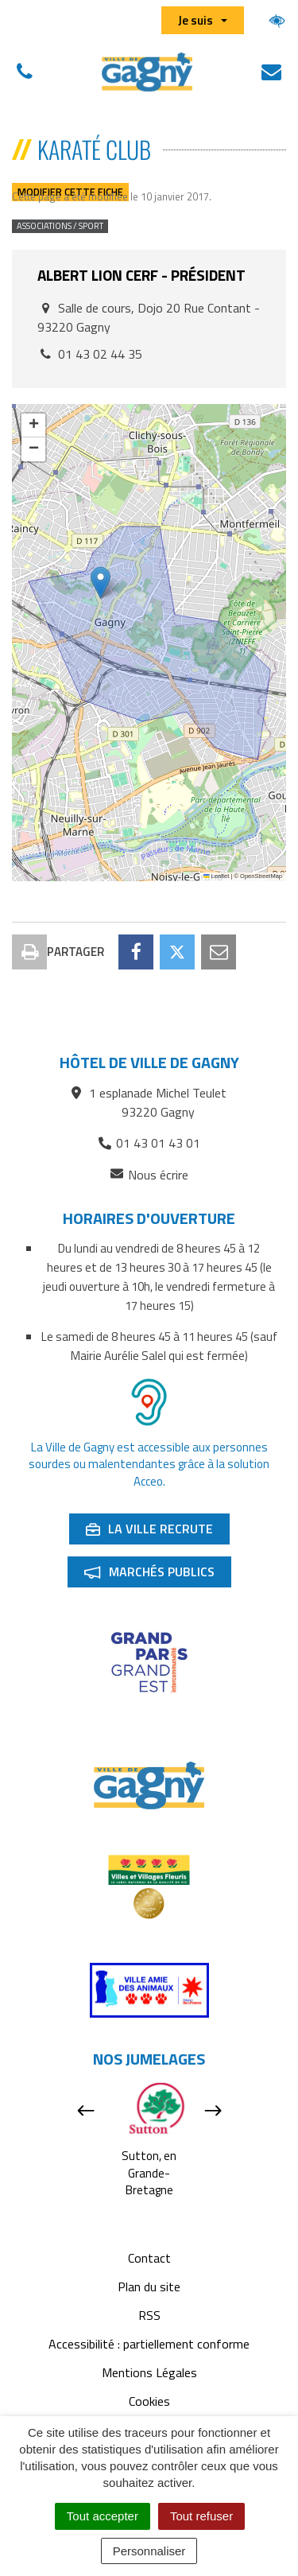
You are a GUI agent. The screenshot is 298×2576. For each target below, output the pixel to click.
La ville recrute (157, 1531)
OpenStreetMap (261, 876)
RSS (149, 2315)
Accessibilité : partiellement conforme (149, 2343)
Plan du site (149, 2286)
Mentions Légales (149, 2372)
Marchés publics (157, 1574)
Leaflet (216, 876)
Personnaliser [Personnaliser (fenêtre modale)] (149, 2551)
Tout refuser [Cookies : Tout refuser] (201, 2516)
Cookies (149, 2401)
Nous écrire (149, 1175)
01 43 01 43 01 (149, 1142)
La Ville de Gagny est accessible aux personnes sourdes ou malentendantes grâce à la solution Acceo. (149, 1464)
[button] (100, 582)
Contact (149, 2257)
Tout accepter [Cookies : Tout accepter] (102, 2516)
